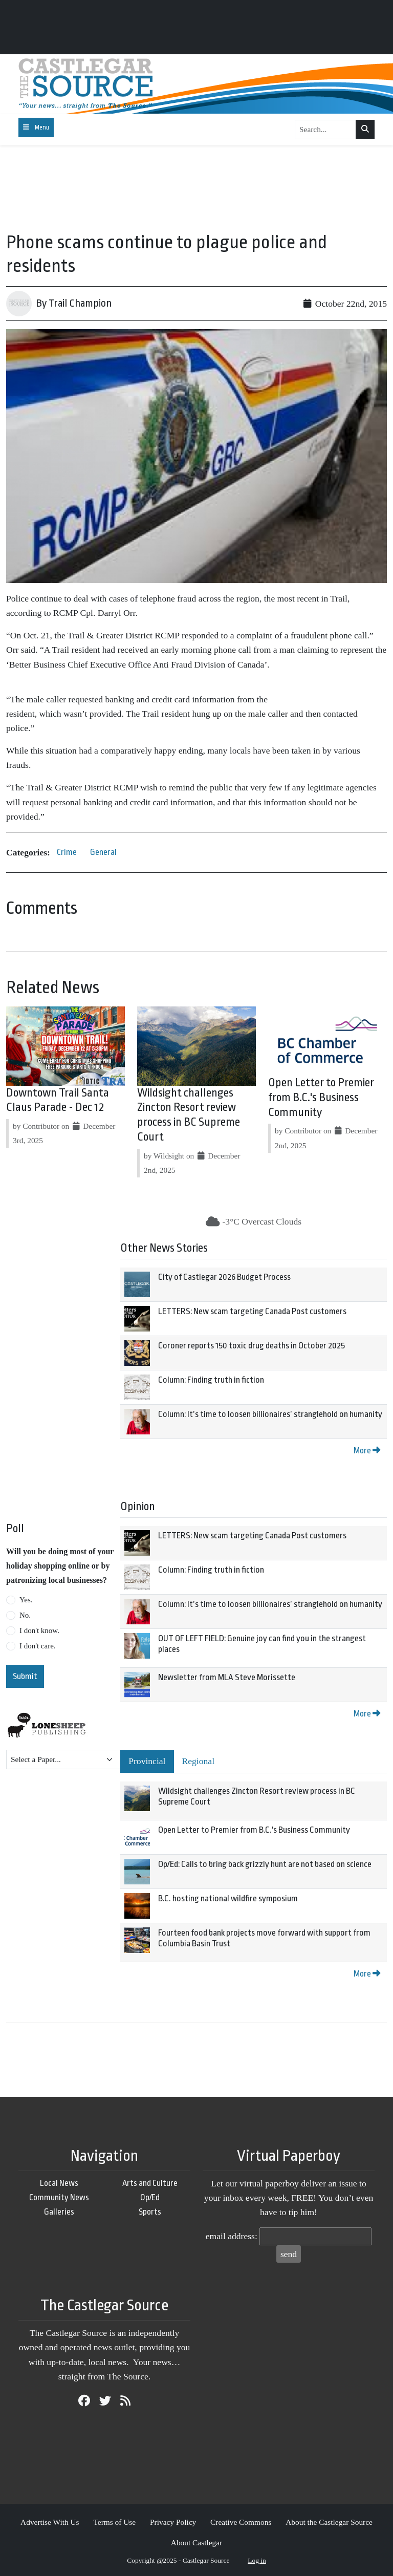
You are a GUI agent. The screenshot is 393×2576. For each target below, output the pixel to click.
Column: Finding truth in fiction (211, 1380)
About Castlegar (196, 2542)
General (103, 852)
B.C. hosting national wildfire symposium (228, 1898)
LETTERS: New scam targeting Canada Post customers (252, 1311)
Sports (150, 2212)
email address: (231, 2236)
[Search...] (325, 129)
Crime (67, 852)
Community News (59, 2197)
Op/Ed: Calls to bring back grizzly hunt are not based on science (265, 1864)
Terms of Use (114, 2522)
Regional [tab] (198, 1761)
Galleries (59, 2212)
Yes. (26, 1600)
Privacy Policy (173, 2522)
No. (25, 1615)
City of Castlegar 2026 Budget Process (224, 1277)
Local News (59, 2183)
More (367, 1450)
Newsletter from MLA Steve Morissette (226, 1677)
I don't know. (39, 1630)
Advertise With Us (49, 2522)
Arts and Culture (150, 2183)
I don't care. (37, 1646)
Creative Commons (240, 2522)
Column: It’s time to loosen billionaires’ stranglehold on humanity (270, 1414)
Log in (257, 2560)
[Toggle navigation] (36, 127)
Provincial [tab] (146, 1761)
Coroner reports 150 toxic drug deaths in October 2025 (251, 1345)
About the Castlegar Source (329, 2522)
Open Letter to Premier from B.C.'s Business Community (321, 1097)
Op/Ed (150, 2197)
